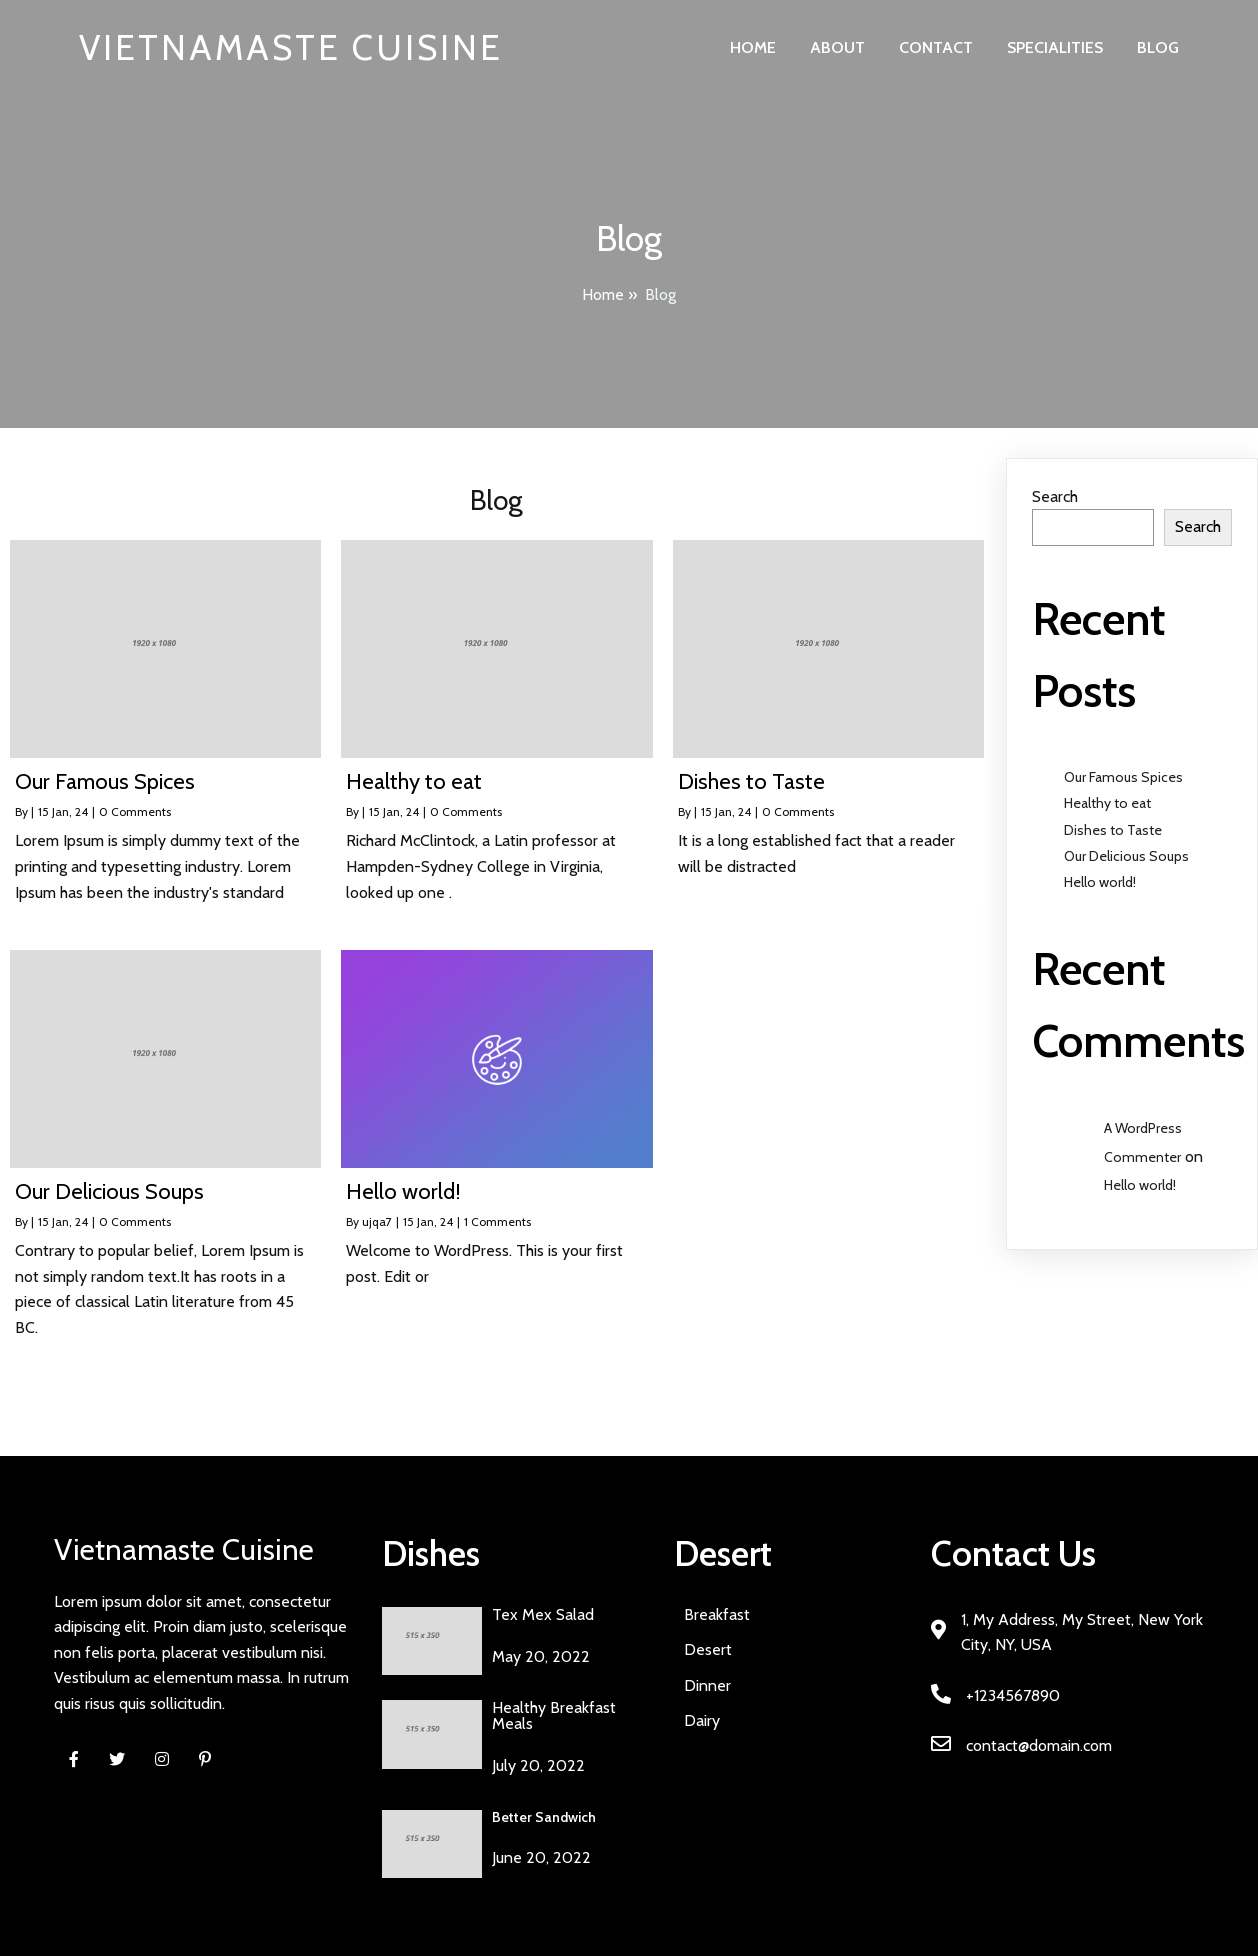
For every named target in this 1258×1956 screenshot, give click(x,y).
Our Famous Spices (1123, 777)
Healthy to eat (1107, 803)
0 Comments (135, 811)
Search (1055, 496)
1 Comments (497, 1221)
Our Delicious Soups (1126, 856)
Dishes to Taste (1113, 830)
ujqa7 (377, 1221)
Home (603, 294)
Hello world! (1100, 882)
